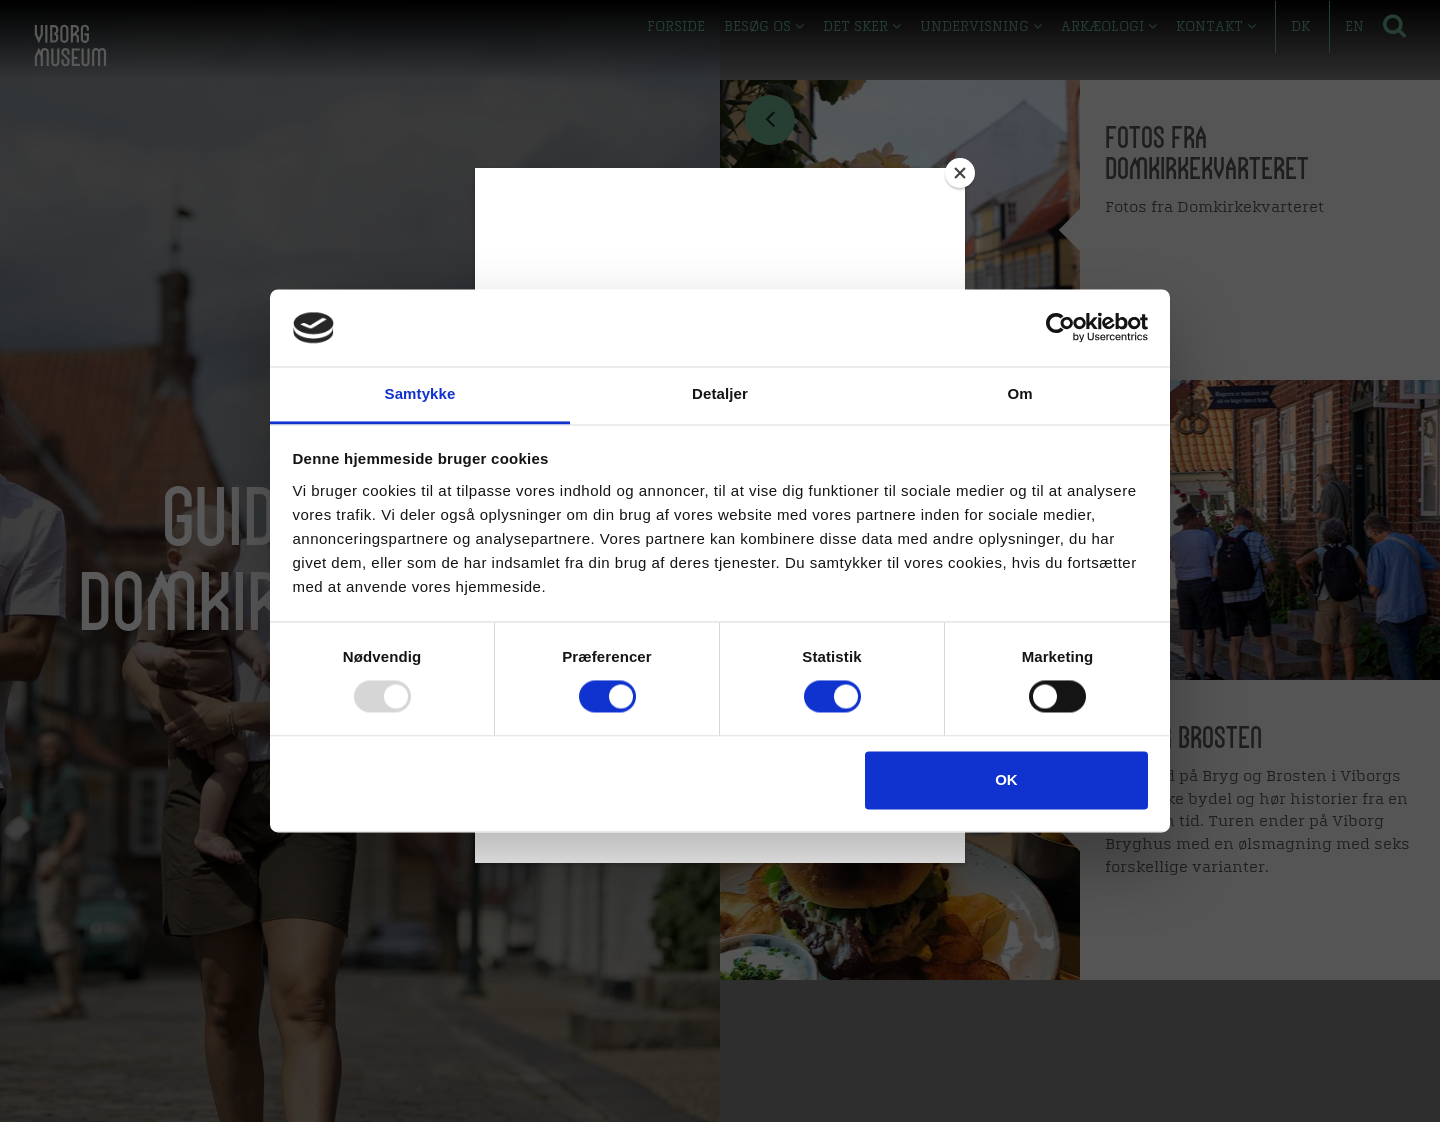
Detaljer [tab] (720, 393)
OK (1006, 779)
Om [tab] (1019, 393)
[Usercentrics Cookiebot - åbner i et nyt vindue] (1060, 328)
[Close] (960, 173)
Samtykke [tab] (420, 393)
